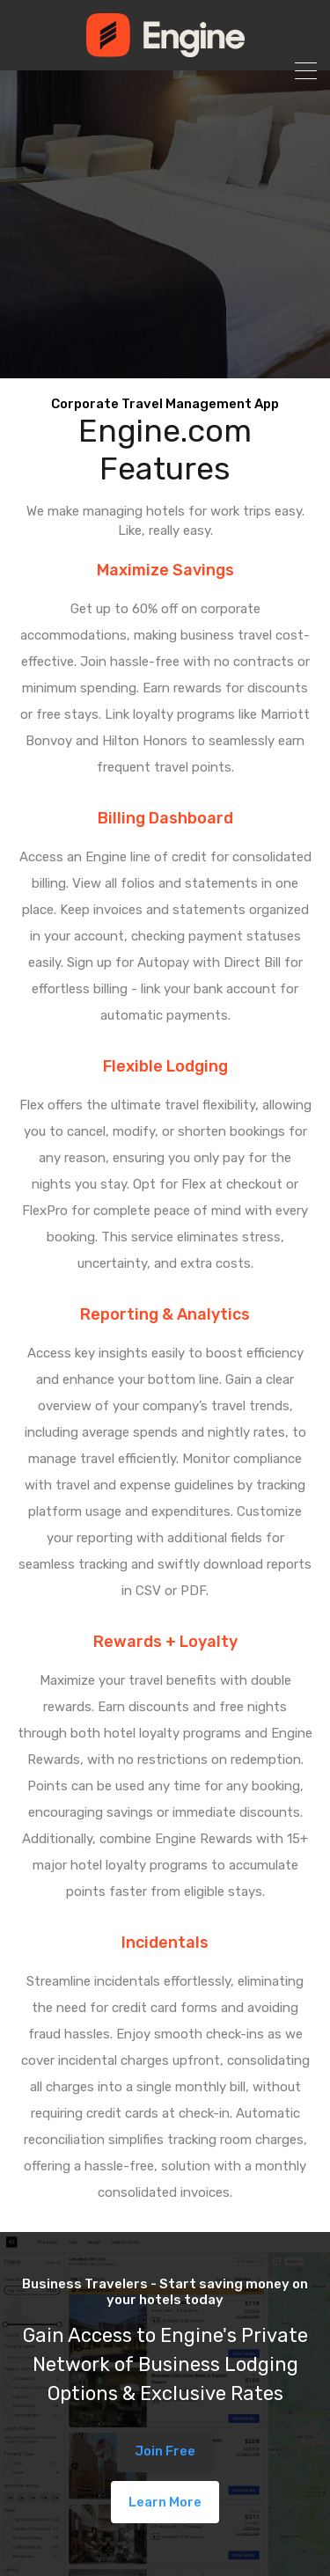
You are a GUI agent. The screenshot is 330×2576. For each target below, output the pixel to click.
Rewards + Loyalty (165, 1641)
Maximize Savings (165, 570)
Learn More (165, 2502)
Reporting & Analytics (165, 1314)
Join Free (165, 2451)
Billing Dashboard (165, 818)
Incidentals (165, 1942)
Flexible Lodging (165, 1066)
